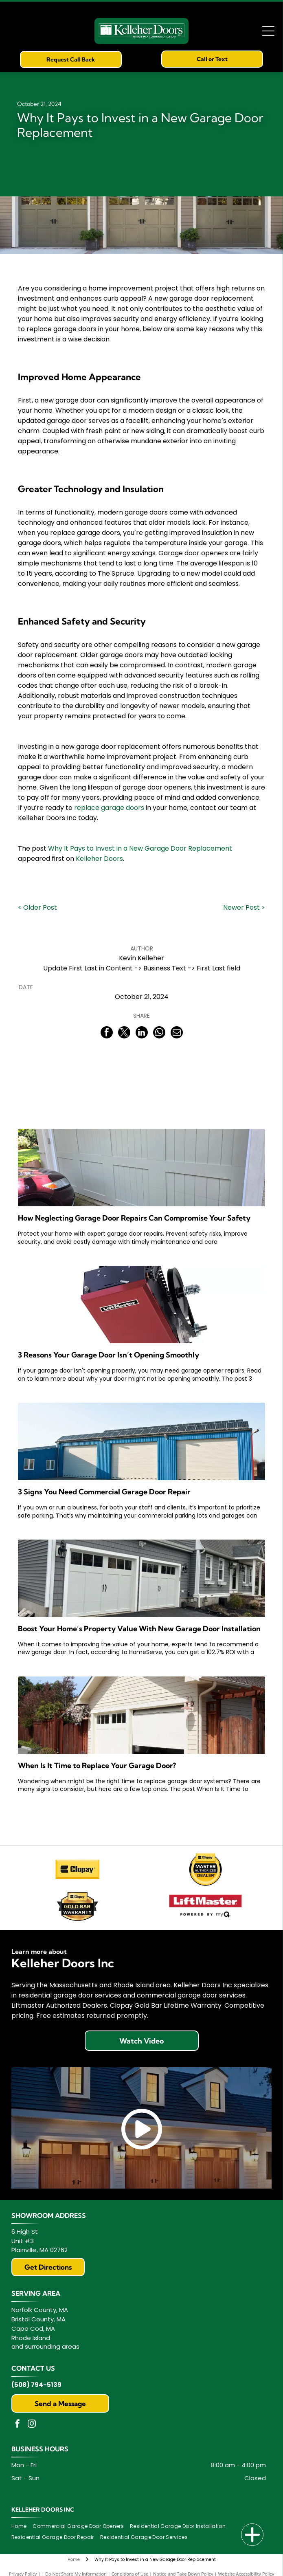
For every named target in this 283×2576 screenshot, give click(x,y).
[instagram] (32, 2425)
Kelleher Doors (99, 858)
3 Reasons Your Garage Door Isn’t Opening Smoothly (108, 1354)
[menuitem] (22, 2526)
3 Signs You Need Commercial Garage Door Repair (104, 1491)
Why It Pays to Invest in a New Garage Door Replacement (140, 848)
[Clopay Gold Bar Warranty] (77, 1906)
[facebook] (17, 2425)
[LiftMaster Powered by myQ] (206, 1906)
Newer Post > (244, 907)
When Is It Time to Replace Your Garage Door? (97, 1765)
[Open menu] (268, 31)
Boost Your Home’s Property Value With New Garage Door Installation (139, 1628)
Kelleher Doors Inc (42, 2509)
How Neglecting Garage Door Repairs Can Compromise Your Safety (134, 1218)
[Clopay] (77, 1869)
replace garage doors (109, 807)
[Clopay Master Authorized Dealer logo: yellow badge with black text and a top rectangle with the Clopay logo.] (206, 1869)
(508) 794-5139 (36, 2384)
